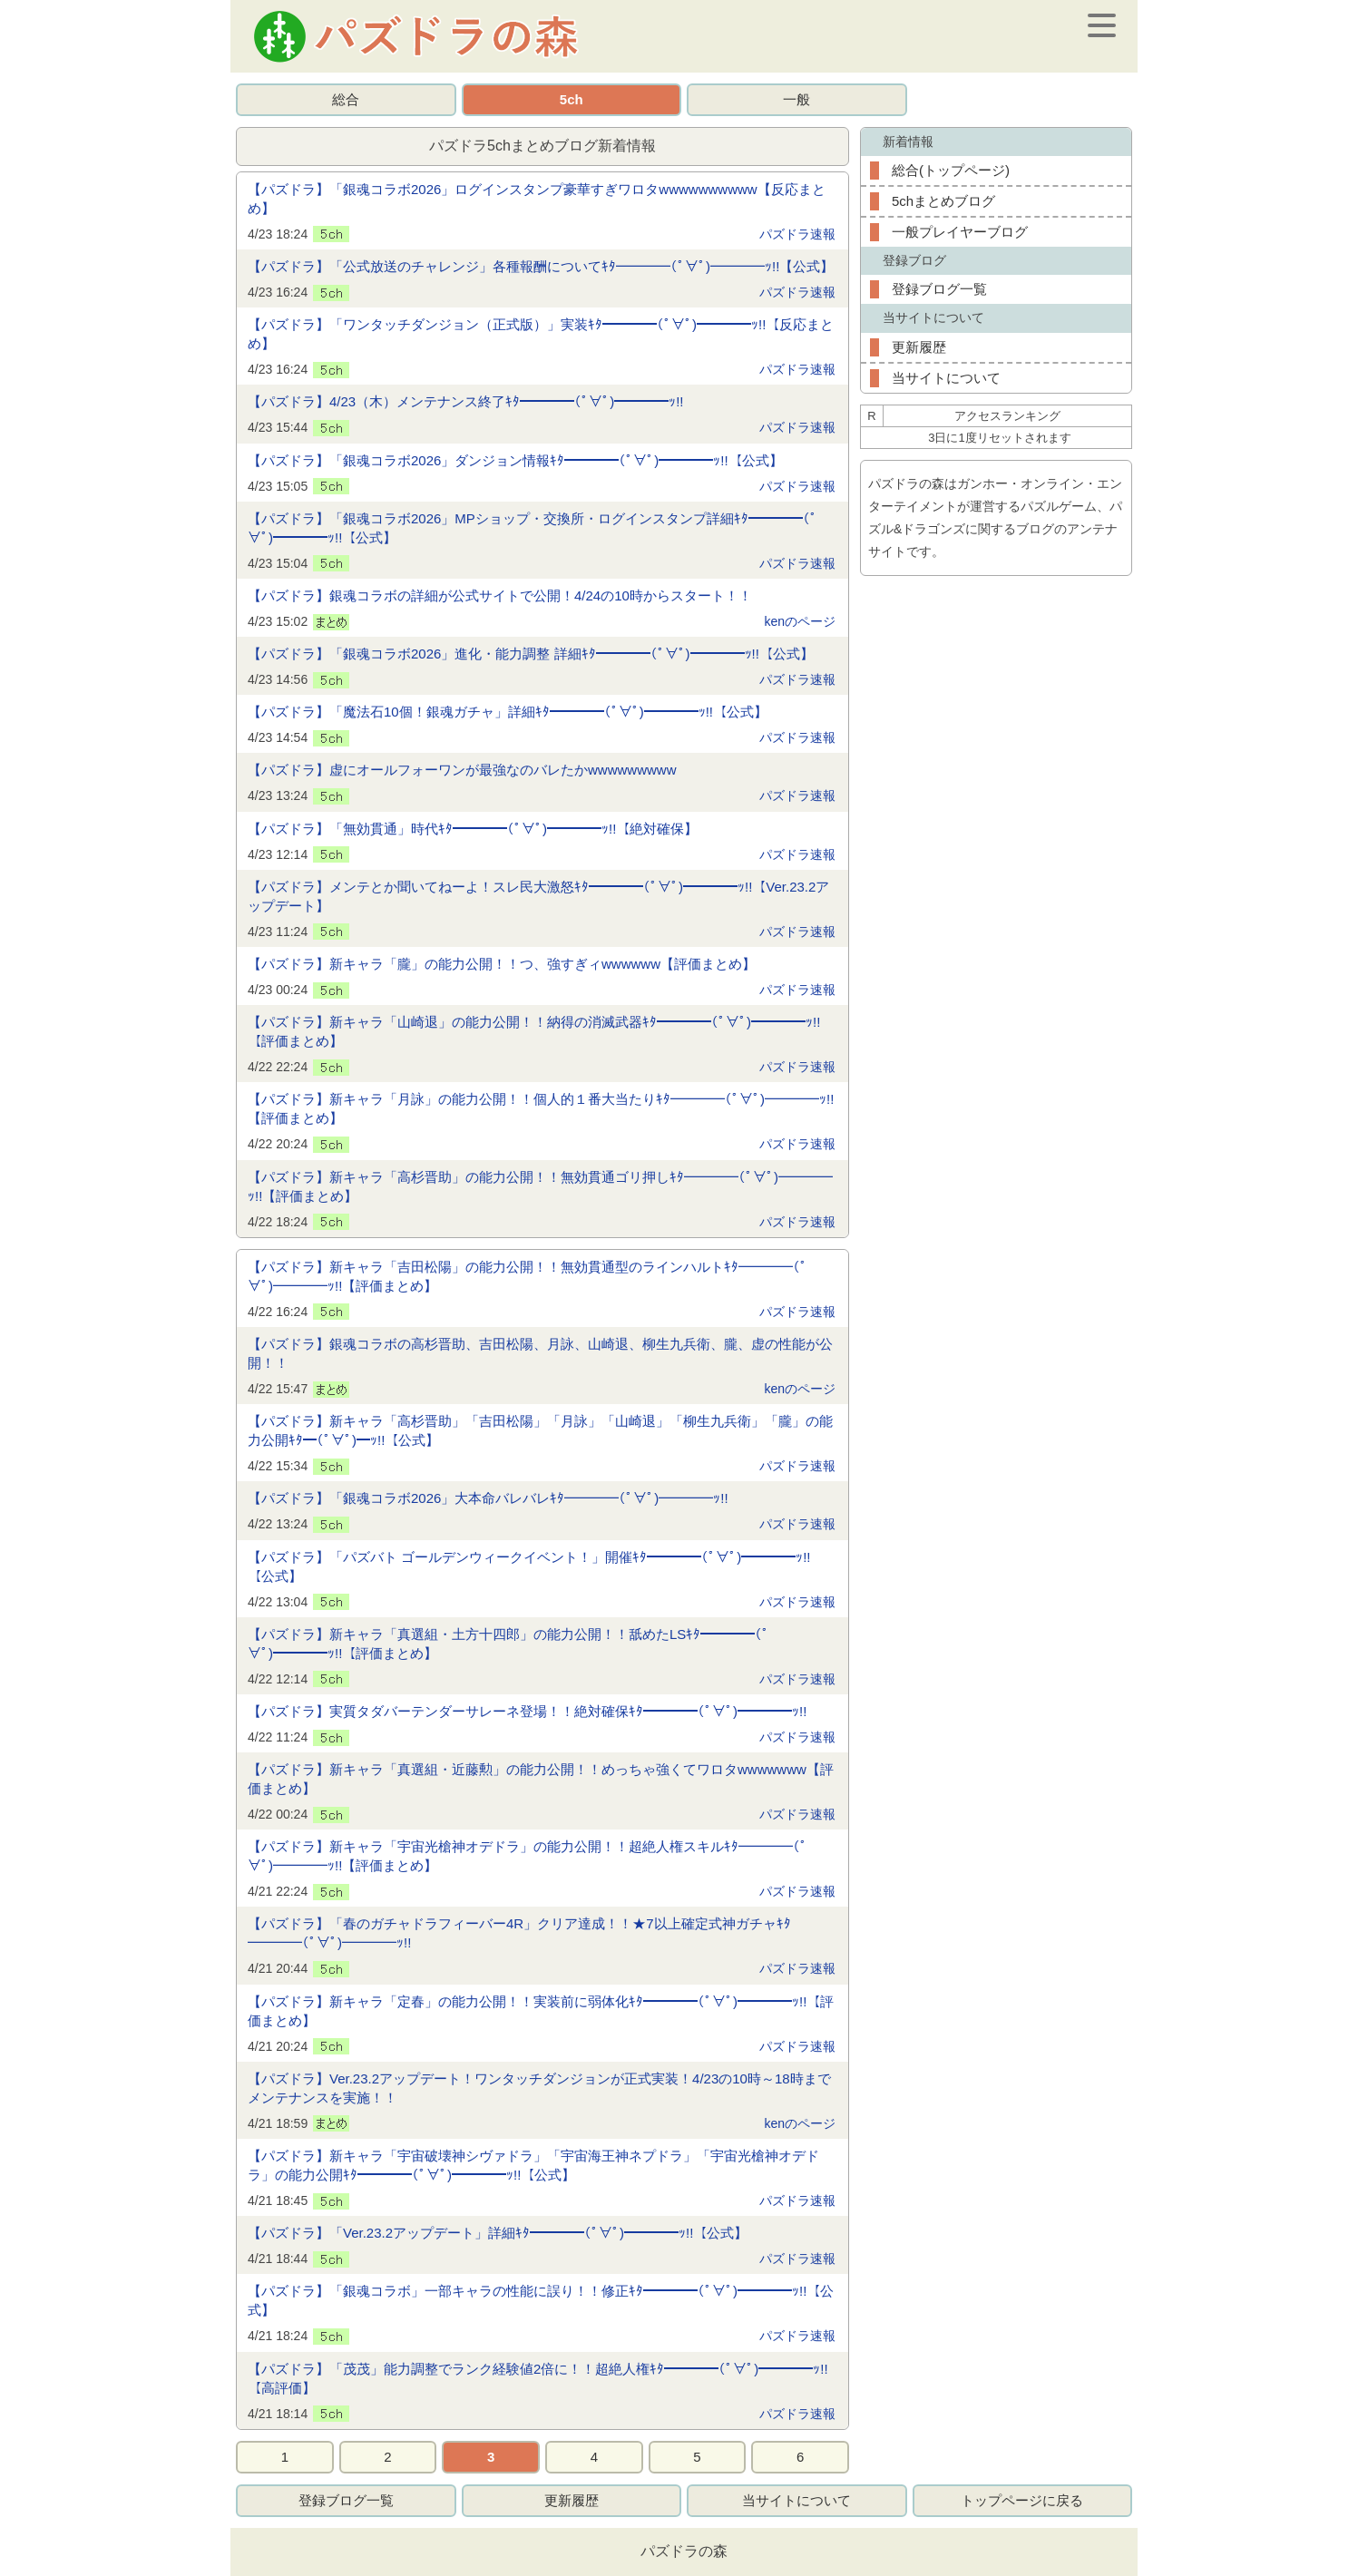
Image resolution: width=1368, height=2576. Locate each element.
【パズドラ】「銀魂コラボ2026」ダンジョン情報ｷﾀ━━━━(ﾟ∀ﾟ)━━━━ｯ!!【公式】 (515, 460)
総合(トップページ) (951, 170)
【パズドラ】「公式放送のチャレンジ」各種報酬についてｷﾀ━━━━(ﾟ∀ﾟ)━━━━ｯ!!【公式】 (541, 266)
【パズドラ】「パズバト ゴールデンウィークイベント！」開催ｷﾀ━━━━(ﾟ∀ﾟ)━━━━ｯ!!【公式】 (529, 1566)
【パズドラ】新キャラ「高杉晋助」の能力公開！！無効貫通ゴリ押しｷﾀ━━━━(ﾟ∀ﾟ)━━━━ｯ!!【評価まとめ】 (540, 1186)
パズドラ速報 (797, 234)
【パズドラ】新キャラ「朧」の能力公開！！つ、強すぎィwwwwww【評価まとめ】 (502, 963)
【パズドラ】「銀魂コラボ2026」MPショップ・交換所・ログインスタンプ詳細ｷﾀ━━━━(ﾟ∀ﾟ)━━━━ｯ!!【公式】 (532, 528)
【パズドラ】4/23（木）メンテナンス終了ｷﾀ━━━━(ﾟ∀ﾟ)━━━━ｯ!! (466, 401)
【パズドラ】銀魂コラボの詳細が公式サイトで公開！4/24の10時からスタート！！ (500, 595)
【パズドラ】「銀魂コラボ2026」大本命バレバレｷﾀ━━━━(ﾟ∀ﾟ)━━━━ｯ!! (488, 1498)
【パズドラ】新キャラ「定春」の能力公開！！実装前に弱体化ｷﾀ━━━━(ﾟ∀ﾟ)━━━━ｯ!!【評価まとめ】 (541, 2011)
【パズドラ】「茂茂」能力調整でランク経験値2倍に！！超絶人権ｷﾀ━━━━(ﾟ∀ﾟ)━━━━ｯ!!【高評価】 (538, 2378)
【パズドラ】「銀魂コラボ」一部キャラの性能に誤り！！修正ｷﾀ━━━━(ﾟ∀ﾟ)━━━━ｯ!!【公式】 (541, 2300)
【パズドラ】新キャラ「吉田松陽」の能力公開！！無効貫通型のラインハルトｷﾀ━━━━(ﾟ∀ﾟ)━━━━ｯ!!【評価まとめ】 (527, 1276)
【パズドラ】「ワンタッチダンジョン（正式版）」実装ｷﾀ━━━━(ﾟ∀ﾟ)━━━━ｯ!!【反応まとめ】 (541, 334)
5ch (571, 99)
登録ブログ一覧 (939, 289)
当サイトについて (946, 377)
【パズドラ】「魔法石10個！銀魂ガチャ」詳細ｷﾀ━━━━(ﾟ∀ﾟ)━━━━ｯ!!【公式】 (507, 711)
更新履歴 (919, 347)
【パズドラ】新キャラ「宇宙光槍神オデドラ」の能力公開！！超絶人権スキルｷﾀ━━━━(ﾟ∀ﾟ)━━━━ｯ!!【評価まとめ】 (527, 1856)
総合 (345, 99)
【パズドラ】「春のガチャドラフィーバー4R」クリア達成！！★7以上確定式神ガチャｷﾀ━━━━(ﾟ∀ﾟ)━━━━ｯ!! (519, 1933)
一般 (796, 99)
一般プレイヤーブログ (960, 231)
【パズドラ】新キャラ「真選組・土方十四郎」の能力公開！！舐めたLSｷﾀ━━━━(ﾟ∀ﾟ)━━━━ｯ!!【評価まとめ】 (508, 1643)
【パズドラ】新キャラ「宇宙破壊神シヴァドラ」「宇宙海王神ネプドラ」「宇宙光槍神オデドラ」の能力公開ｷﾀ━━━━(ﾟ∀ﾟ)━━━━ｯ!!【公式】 (533, 2165)
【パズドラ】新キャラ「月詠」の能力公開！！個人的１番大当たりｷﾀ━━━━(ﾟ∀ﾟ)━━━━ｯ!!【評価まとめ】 (541, 1108)
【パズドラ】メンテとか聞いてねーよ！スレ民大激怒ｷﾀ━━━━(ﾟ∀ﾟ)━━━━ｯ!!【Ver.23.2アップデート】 (538, 896)
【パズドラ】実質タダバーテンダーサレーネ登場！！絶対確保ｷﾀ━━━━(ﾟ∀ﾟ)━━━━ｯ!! (527, 1711)
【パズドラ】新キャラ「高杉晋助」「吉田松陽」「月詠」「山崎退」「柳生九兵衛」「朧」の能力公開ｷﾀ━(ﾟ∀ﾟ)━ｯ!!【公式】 (540, 1430)
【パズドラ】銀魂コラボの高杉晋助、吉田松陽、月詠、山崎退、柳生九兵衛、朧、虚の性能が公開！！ (540, 1353)
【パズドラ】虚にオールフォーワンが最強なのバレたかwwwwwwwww (462, 769)
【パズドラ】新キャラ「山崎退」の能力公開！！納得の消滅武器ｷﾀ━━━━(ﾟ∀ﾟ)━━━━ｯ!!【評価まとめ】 (534, 1031)
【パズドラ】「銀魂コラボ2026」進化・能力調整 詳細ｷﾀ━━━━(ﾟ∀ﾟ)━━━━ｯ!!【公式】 (531, 653)
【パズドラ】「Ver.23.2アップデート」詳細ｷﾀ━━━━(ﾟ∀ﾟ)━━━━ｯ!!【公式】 (498, 2232)
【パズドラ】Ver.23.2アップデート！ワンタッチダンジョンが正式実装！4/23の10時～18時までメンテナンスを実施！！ (539, 2088)
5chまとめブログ (943, 201)
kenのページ (799, 621)
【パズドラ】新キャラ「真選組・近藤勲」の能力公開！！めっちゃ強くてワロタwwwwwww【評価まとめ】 (541, 1778)
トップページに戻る (1022, 2500)
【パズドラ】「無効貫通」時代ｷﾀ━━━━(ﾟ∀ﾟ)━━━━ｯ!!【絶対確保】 (473, 828)
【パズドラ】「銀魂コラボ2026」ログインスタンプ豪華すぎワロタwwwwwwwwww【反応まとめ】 (537, 198)
